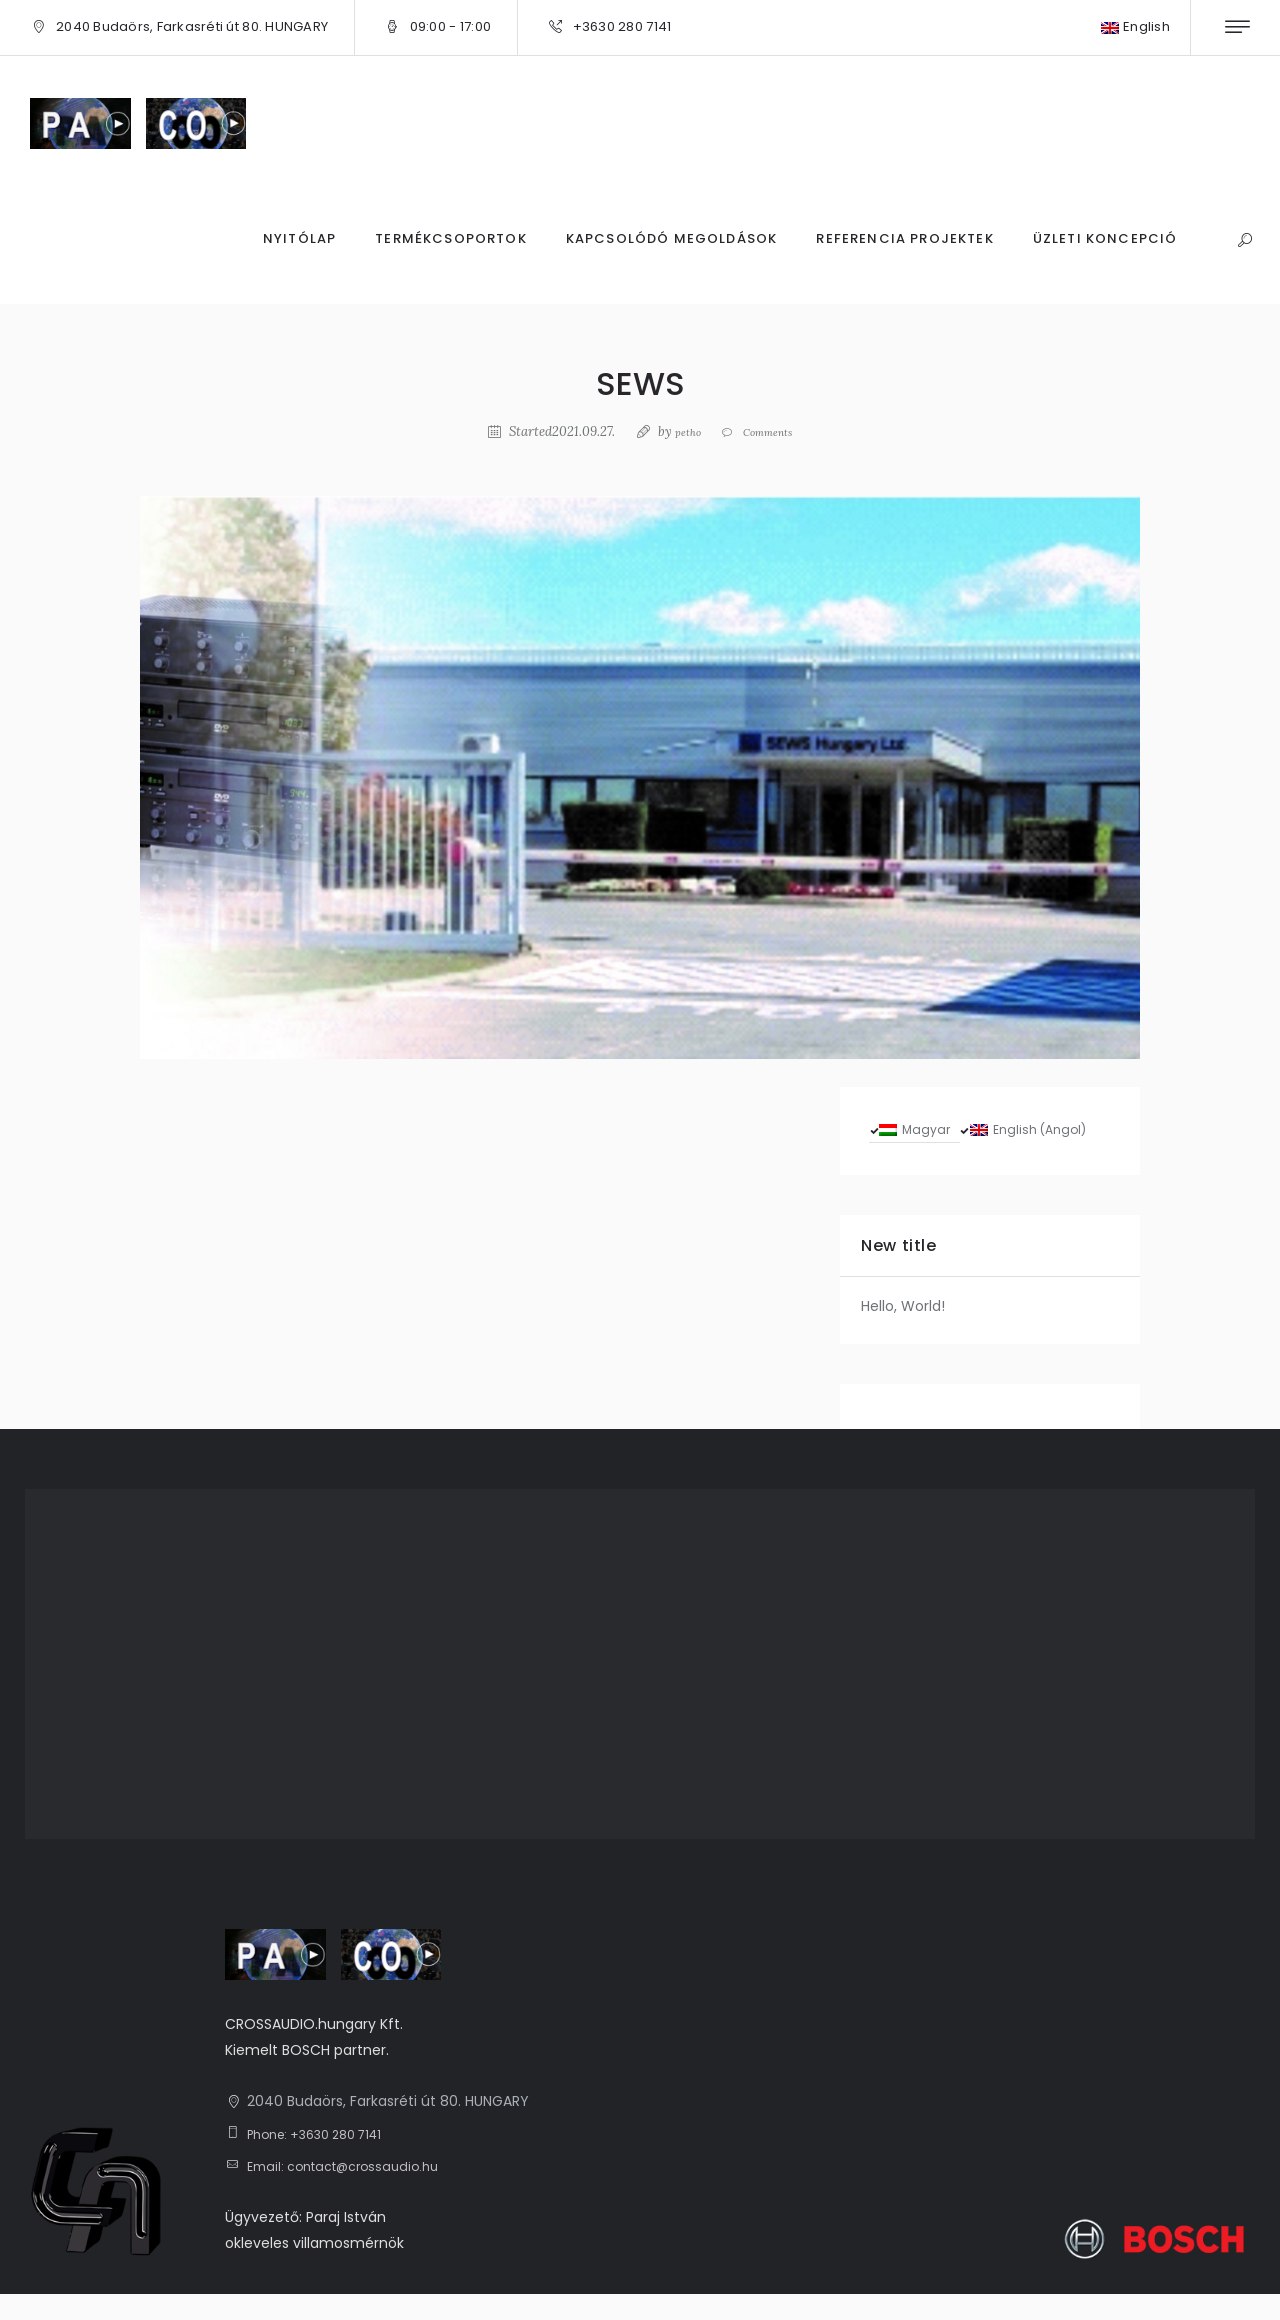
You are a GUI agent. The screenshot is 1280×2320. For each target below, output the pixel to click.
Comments (771, 431)
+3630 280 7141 (622, 26)
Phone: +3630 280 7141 (324, 2160)
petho (679, 431)
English (1135, 26)
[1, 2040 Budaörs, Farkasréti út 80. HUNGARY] (640, 1691)
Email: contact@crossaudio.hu (353, 2193)
